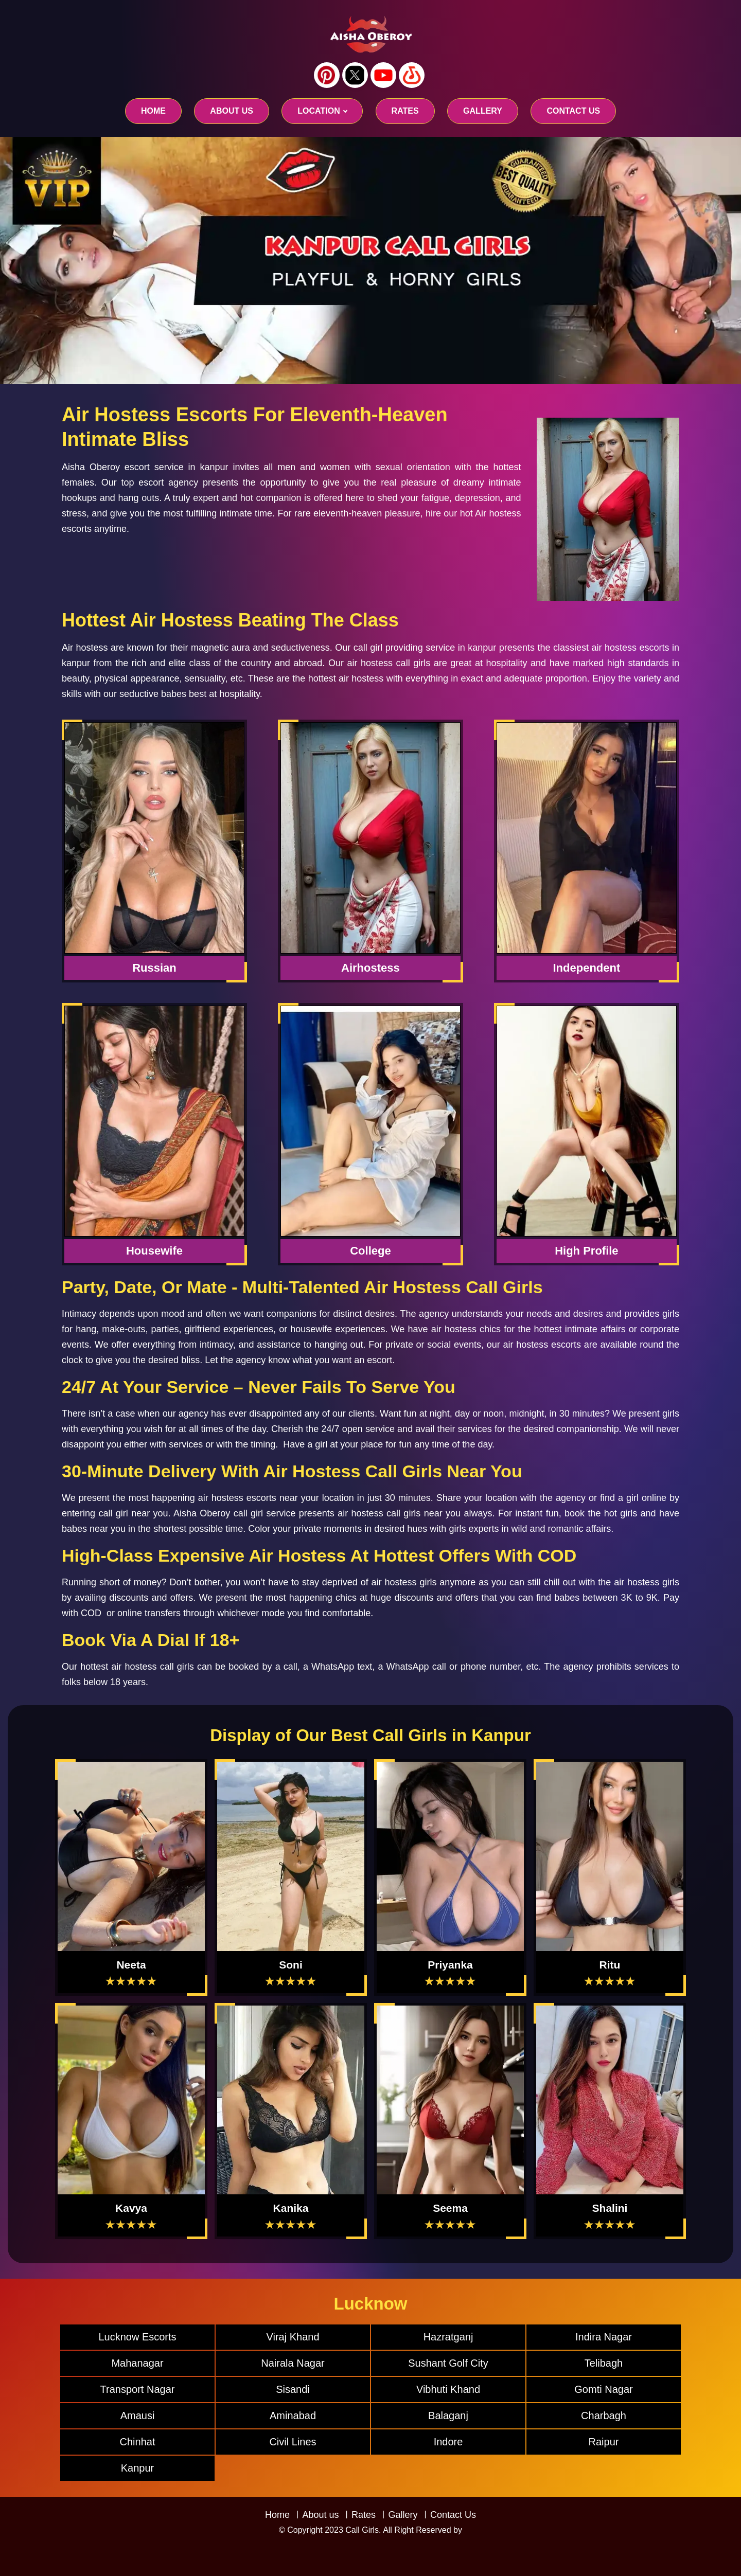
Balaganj (448, 2415)
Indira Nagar (603, 2336)
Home (153, 110)
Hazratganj (448, 2336)
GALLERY (482, 110)
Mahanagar (137, 2363)
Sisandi (293, 2389)
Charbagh (603, 2415)
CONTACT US (573, 110)
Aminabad (293, 2415)
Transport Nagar (137, 2389)
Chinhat (137, 2441)
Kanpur (137, 2468)
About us (231, 110)
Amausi (137, 2415)
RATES (405, 110)
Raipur (604, 2441)
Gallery (402, 2515)
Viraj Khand (292, 2336)
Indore (448, 2441)
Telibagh (604, 2363)
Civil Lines (292, 2441)
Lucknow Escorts (137, 2336)
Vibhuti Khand (448, 2389)
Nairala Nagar (292, 2363)
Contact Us (453, 2515)
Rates (363, 2515)
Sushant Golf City (448, 2363)
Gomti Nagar (603, 2389)
